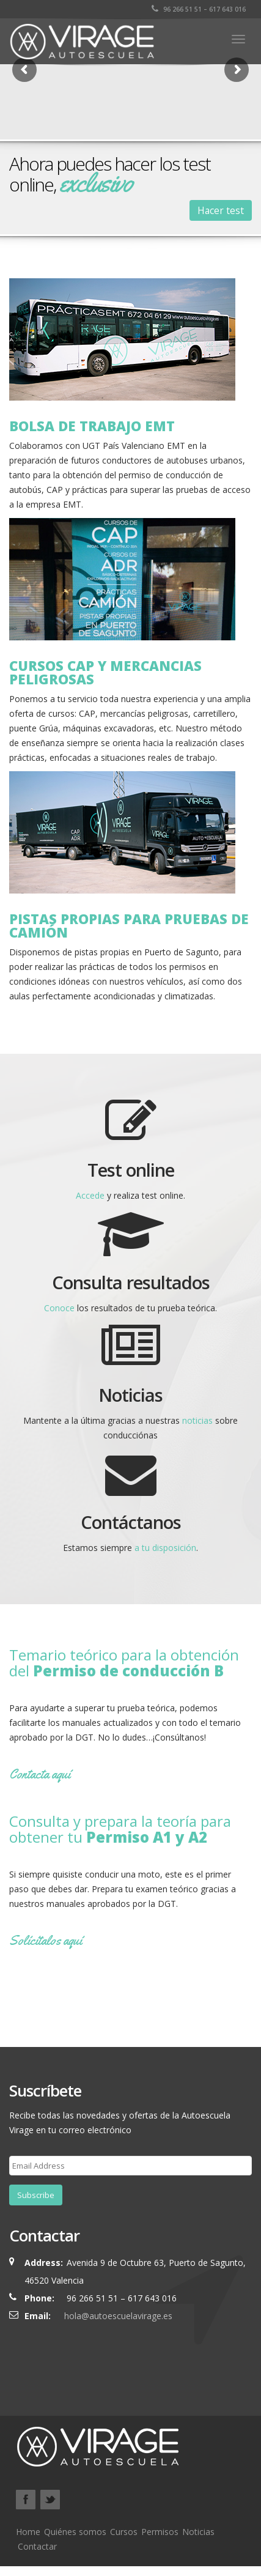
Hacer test (220, 210)
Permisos (159, 2531)
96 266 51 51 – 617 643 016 (199, 9)
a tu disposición (165, 1547)
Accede (90, 1195)
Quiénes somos (75, 2531)
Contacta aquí (39, 1774)
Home (28, 2531)
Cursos (124, 2531)
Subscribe (35, 2194)
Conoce (59, 1308)
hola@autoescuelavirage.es (118, 2316)
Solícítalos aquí (45, 1941)
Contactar (37, 2546)
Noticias (198, 2531)
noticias (197, 1420)
